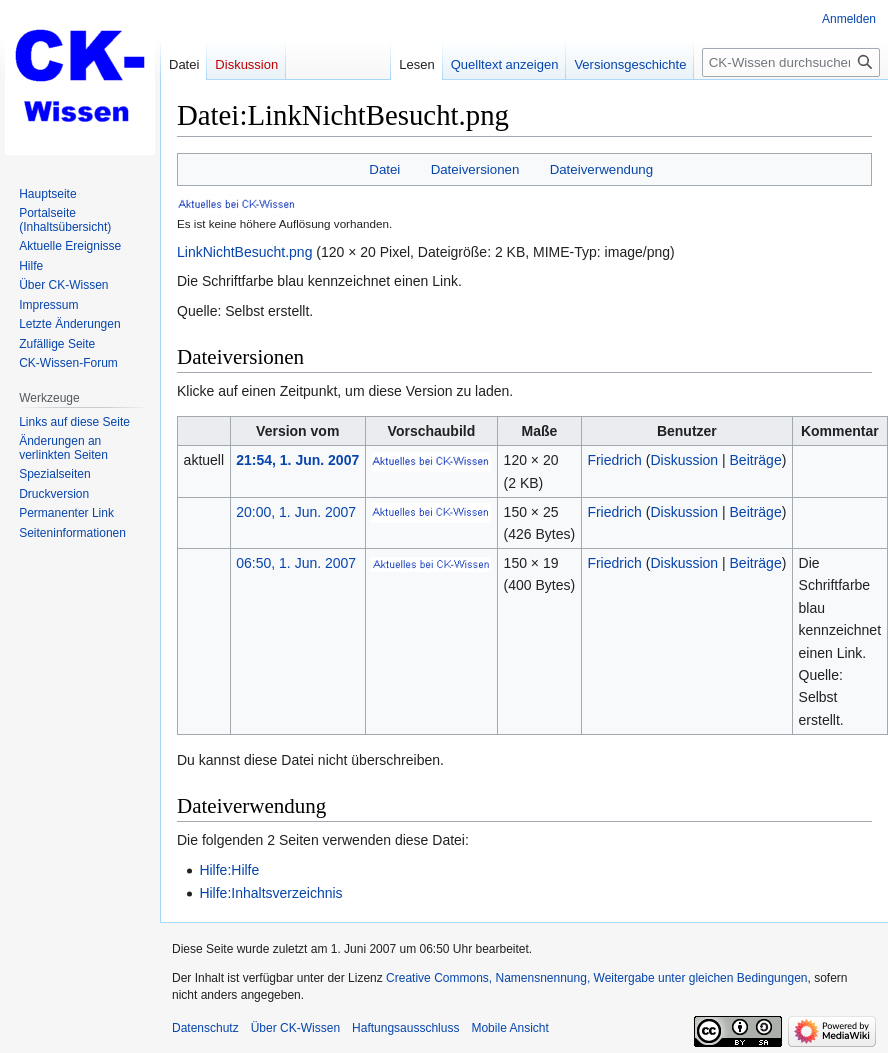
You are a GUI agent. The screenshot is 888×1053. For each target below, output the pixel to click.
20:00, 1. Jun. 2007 (296, 512)
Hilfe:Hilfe (229, 870)
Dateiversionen (475, 169)
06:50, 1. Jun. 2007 (296, 563)
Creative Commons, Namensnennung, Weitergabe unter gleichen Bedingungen (596, 978)
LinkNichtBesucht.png (244, 252)
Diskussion (684, 460)
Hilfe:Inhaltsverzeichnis (270, 893)
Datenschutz (205, 1028)
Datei (384, 169)
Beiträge (756, 460)
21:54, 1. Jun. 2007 (297, 460)
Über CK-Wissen (295, 1028)
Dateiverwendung (602, 169)
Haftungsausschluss (405, 1028)
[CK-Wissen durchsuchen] (791, 62)
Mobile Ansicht (509, 1028)
